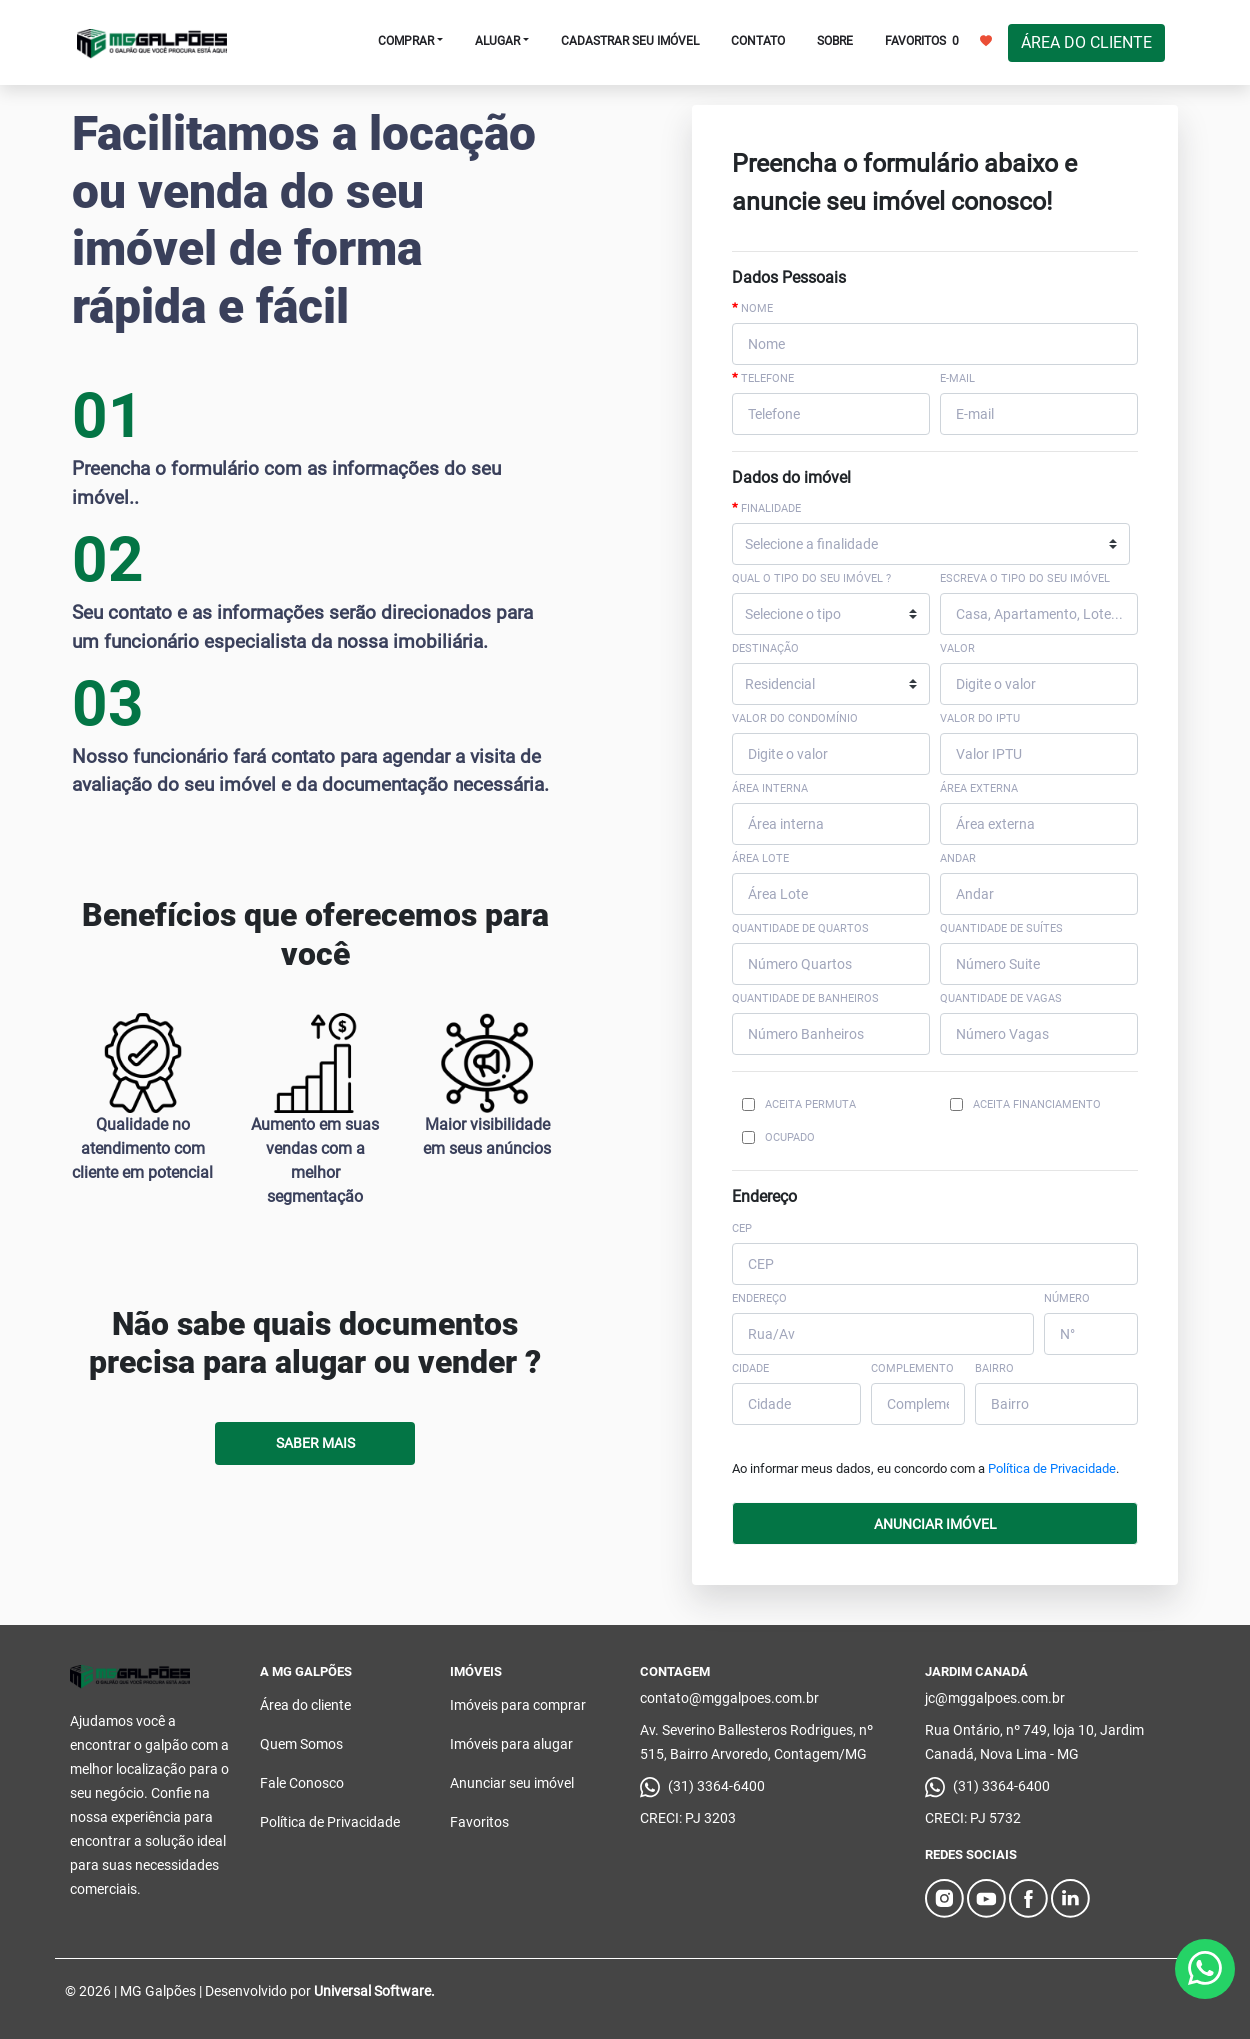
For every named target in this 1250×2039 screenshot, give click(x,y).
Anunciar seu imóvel (512, 1783)
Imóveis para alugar (511, 1744)
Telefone (763, 378)
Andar (958, 858)
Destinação (765, 648)
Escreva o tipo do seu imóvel (1025, 578)
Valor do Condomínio (795, 718)
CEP (742, 1228)
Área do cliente (305, 1705)
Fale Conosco (302, 1783)
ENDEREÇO (759, 1298)
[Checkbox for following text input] (748, 1104)
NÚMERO (1067, 1298)
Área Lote (760, 858)
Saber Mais (315, 1443)
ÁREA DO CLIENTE (1086, 42)
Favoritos (479, 1822)
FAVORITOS (938, 40)
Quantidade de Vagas (1001, 998)
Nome (752, 308)
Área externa (979, 788)
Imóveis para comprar (518, 1705)
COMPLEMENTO (912, 1368)
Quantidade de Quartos (800, 928)
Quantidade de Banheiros (805, 998)
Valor (957, 648)
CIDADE (750, 1368)
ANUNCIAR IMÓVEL (935, 1524)
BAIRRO (994, 1368)
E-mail (957, 378)
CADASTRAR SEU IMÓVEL (630, 41)
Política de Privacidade (1052, 1468)
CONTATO (758, 41)
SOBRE (835, 41)
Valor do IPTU (980, 718)
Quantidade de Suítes (1001, 928)
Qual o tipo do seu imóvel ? (811, 578)
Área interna (770, 788)
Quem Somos (301, 1744)
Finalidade (766, 508)
